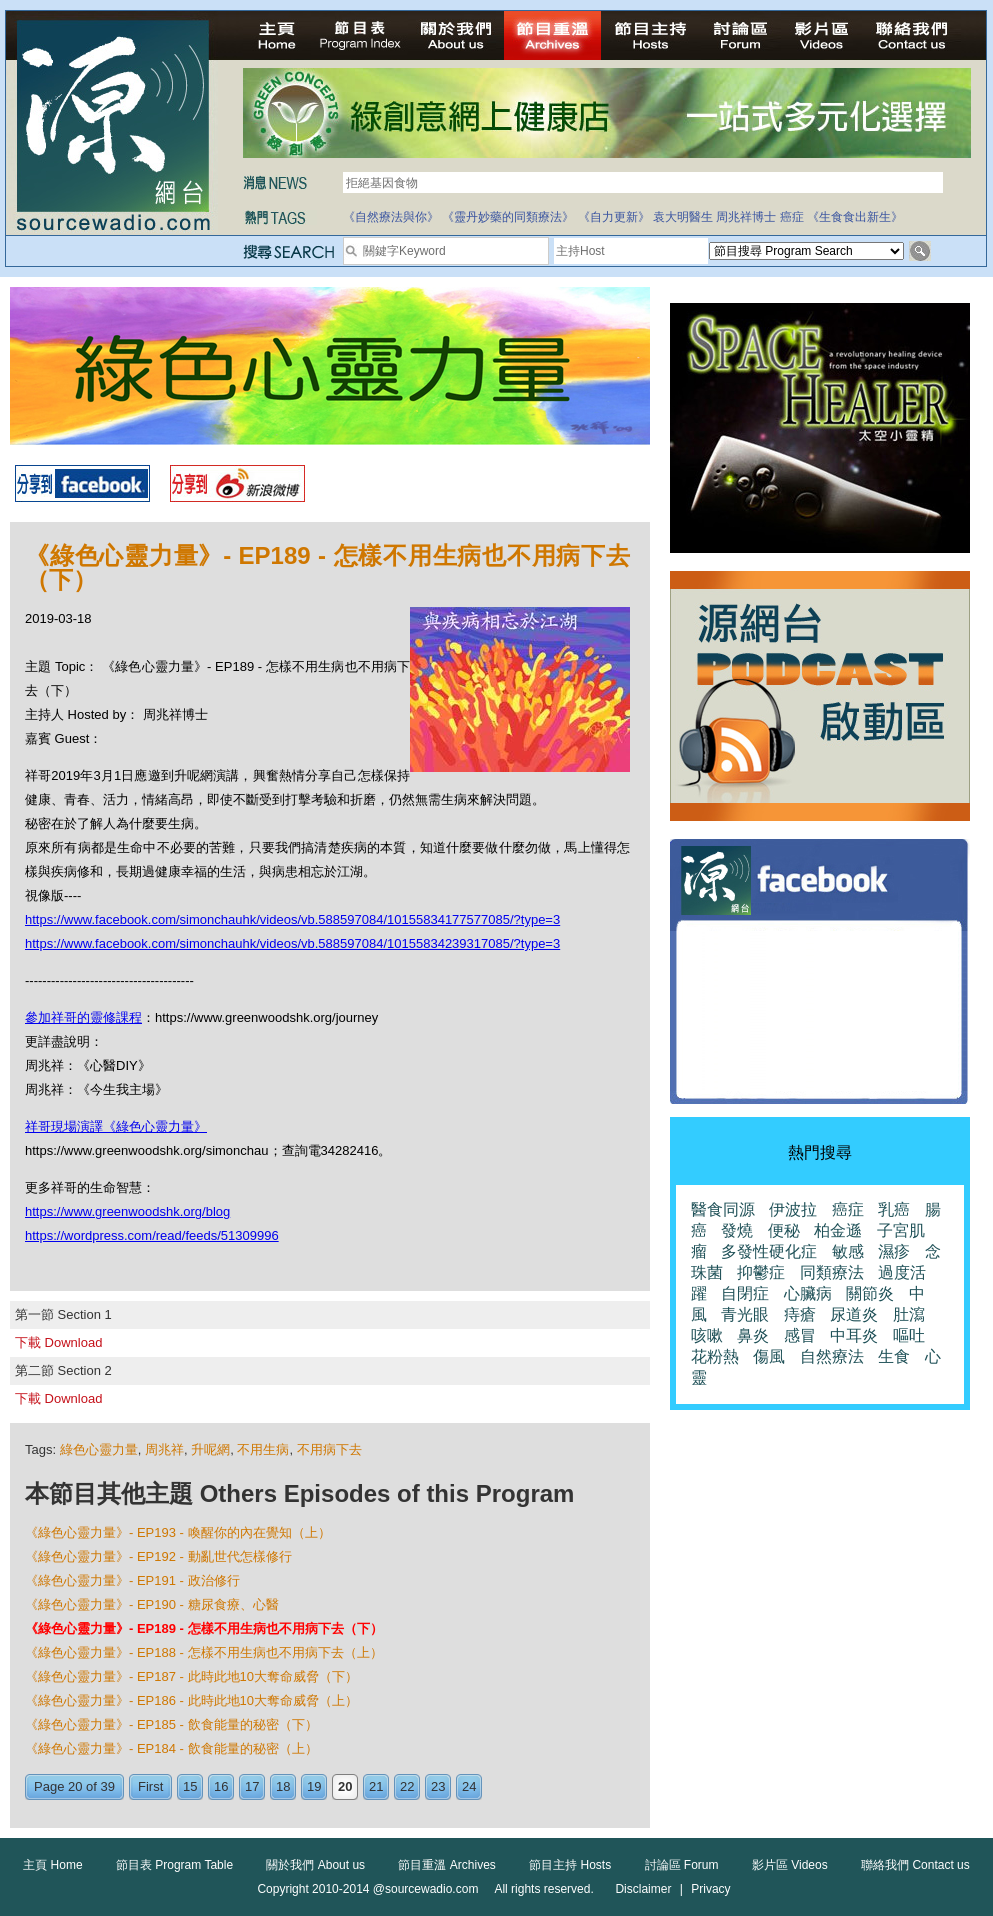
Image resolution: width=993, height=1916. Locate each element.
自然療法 (832, 1356)
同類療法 (832, 1272)
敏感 (848, 1251)
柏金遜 (838, 1230)
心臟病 (808, 1293)
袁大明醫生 (683, 217)
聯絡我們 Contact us (915, 1865)
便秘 (784, 1230)
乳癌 (894, 1209)
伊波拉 (793, 1209)
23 (438, 1786)
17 (252, 1786)
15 (190, 1786)
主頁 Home (52, 1865)
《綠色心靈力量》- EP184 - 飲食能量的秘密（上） (171, 1748)
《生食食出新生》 (855, 217)
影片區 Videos (790, 1865)
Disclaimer (643, 1889)
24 (469, 1786)
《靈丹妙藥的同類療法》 (508, 217)
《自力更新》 (614, 217)
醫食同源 (723, 1209)
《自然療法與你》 (391, 217)
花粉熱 (715, 1356)
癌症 (792, 217)
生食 (894, 1356)
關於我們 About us (315, 1865)
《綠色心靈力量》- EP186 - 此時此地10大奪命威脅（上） (191, 1700)
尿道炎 (854, 1314)
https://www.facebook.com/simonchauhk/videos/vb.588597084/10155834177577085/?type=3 (292, 919)
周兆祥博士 (746, 217)
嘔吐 (909, 1335)
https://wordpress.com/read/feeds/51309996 (152, 1235)
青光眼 (745, 1314)
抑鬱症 (761, 1272)
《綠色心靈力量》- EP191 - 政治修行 (132, 1580)
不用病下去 (329, 1449)
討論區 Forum (682, 1865)
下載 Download (58, 1342)
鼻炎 (753, 1335)
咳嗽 (707, 1335)
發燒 (737, 1230)
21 (376, 1786)
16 (221, 1786)
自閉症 (745, 1293)
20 (345, 1786)
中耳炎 (854, 1335)
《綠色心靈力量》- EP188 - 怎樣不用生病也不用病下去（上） (204, 1652)
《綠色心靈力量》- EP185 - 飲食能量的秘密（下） (171, 1724)
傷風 (769, 1356)
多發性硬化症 (769, 1251)
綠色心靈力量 (99, 1449)
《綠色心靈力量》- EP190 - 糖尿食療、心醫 (152, 1604)
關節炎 (870, 1293)
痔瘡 (800, 1314)
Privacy (710, 1889)
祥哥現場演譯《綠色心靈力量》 (116, 1126)
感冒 (800, 1335)
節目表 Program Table (174, 1865)
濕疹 (894, 1251)
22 (407, 1786)
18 (283, 1786)
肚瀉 (909, 1314)
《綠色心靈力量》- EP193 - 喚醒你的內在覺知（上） (178, 1532)
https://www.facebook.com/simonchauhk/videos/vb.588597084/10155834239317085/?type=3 (292, 943)
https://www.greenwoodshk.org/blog (127, 1211)
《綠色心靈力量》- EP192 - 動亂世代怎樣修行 (158, 1556)
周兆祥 (164, 1449)
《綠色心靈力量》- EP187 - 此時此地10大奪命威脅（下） (191, 1676)
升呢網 (210, 1449)
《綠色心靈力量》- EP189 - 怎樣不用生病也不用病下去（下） (204, 1628)
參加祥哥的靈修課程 (83, 1017)
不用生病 (263, 1449)
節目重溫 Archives (446, 1865)
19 (314, 1786)
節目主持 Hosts (570, 1865)
